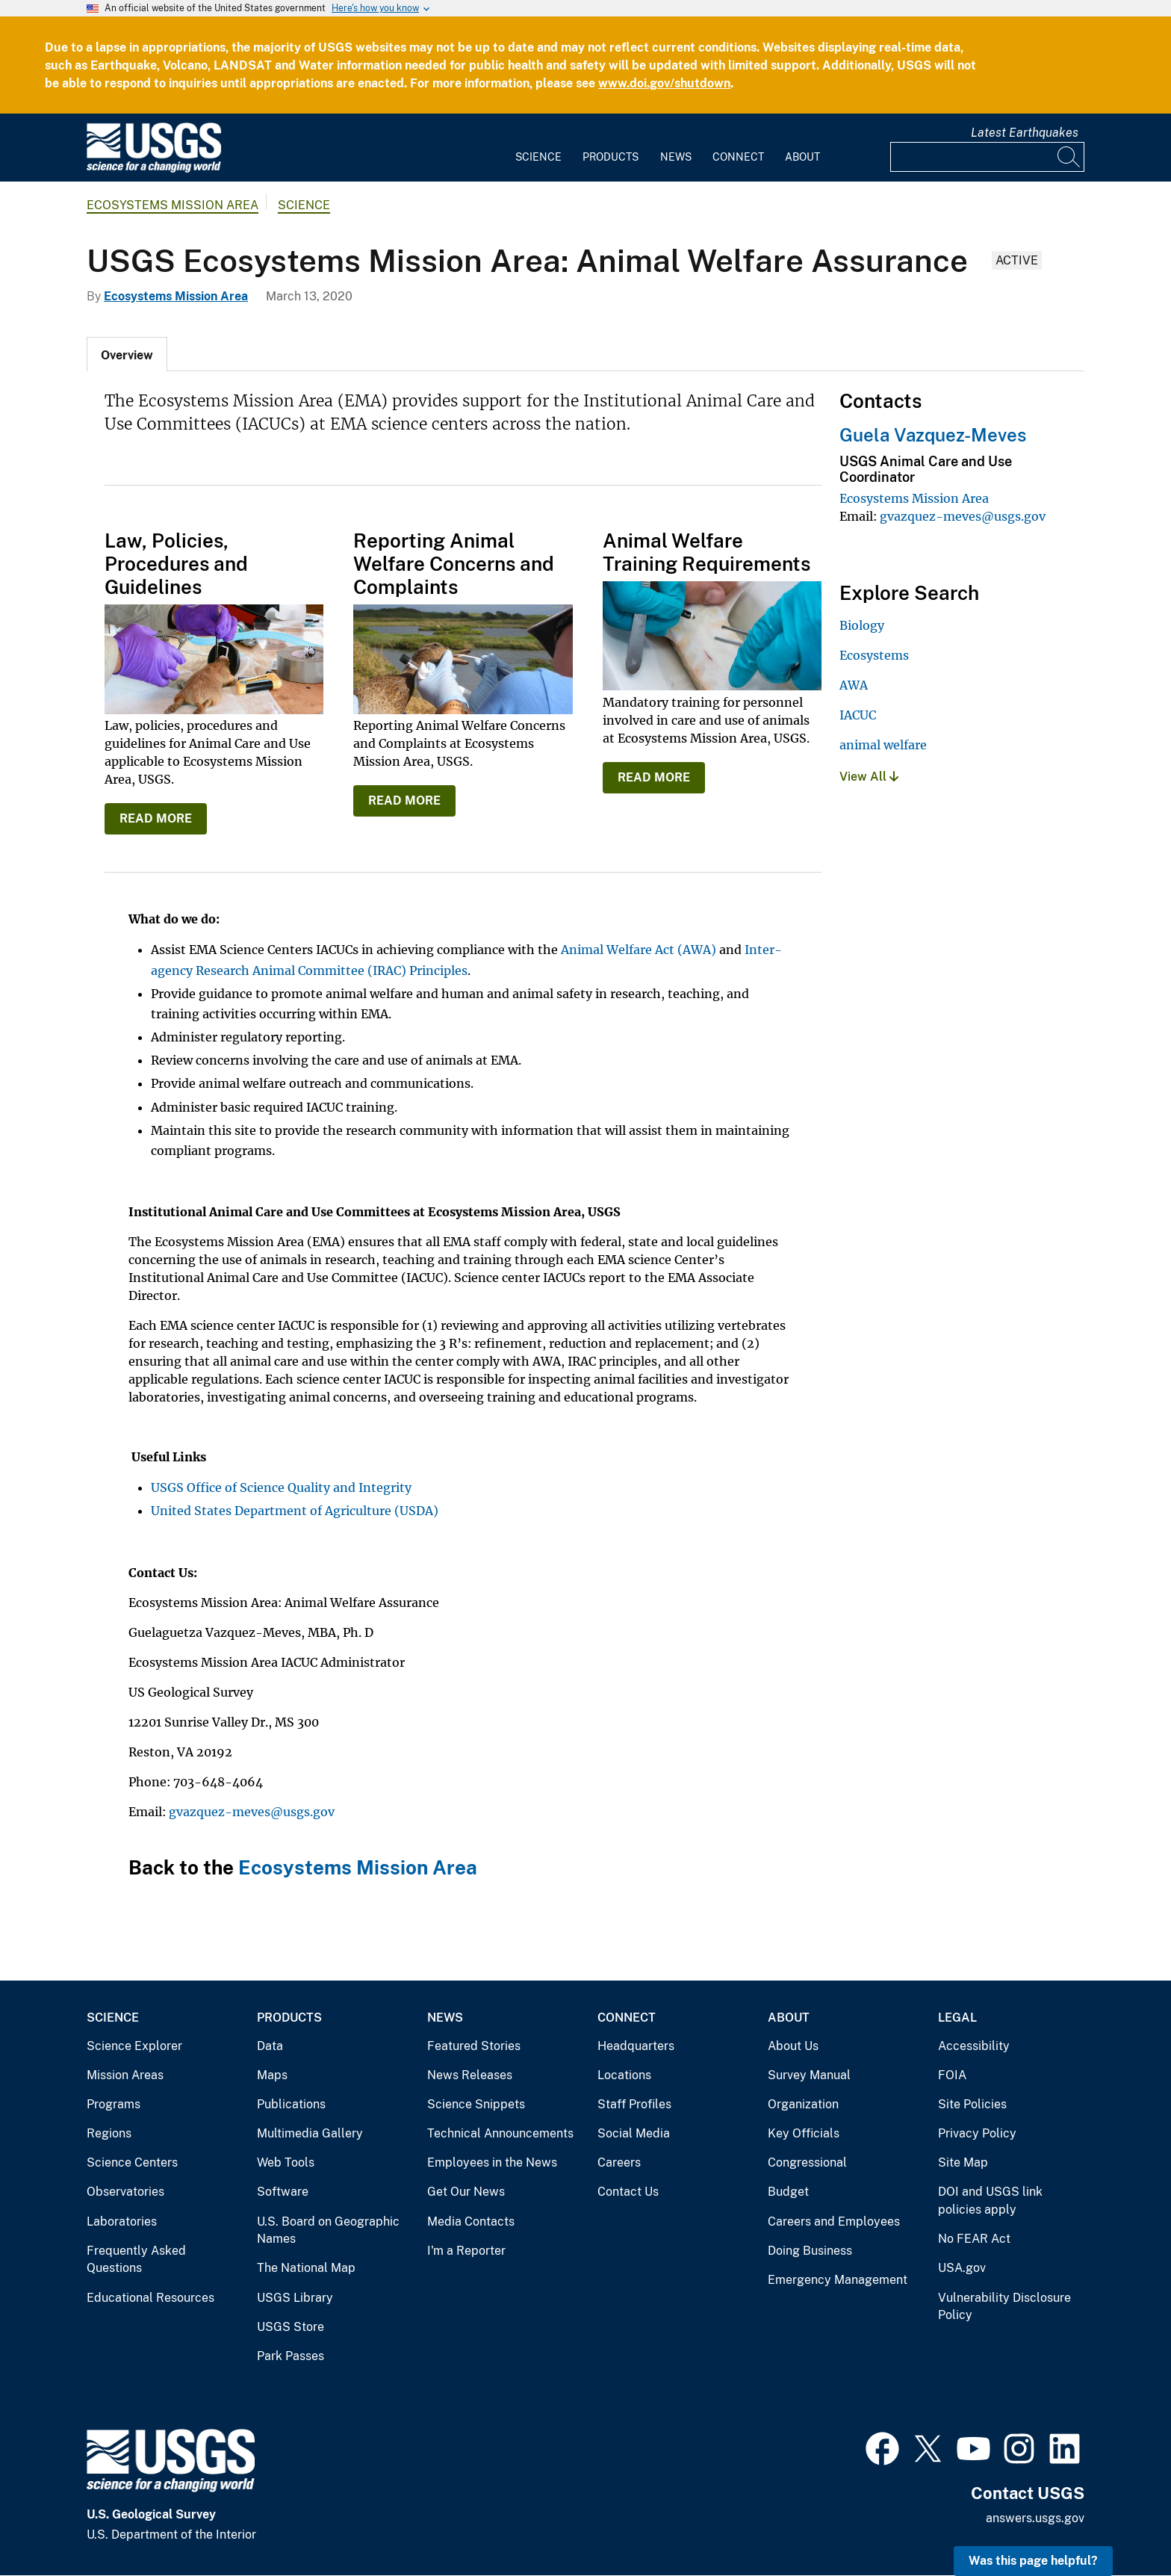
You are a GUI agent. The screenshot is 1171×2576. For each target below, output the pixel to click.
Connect (738, 157)
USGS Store (290, 2327)
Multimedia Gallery (310, 2133)
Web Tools (285, 2162)
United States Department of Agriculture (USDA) (294, 1510)
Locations (624, 2075)
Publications (291, 2104)
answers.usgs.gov (1035, 2518)
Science (538, 157)
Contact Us (628, 2192)
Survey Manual (809, 2075)
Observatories (125, 2192)
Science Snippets (476, 2104)
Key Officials (803, 2133)
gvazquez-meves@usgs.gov (252, 1811)
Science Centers (132, 2162)
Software (282, 2192)
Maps (272, 2075)
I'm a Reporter (466, 2251)
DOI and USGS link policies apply (990, 2201)
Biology (861, 625)
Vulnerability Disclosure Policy (1004, 2307)
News (676, 157)
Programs (113, 2104)
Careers (619, 2162)
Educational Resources (150, 2298)
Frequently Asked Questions (136, 2260)
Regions (109, 2133)
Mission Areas (125, 2075)
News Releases (469, 2075)
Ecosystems (874, 655)
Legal (957, 2017)
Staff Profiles (634, 2104)
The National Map (306, 2268)
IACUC (857, 715)
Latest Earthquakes (1024, 133)
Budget (788, 2192)
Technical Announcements (500, 2133)
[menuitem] (538, 148)
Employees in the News (492, 2162)
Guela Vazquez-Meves (932, 434)
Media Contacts (471, 2221)
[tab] (127, 354)
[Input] (987, 157)
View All (868, 777)
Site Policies (972, 2104)
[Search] (1069, 157)
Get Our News (466, 2192)
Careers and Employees (834, 2221)
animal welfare (883, 744)
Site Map (963, 2162)
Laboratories (122, 2221)
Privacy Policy (977, 2133)
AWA (853, 685)
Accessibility (974, 2046)
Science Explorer (134, 2046)
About (802, 157)
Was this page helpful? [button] (1033, 2561)
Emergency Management (837, 2280)
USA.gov (962, 2268)
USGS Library (295, 2298)
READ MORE (155, 818)
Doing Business (810, 2251)
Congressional (807, 2162)
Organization (803, 2104)
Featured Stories (474, 2046)
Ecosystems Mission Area (172, 205)
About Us (793, 2046)
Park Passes (290, 2356)
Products (611, 157)
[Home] (154, 169)
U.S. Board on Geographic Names (328, 2230)
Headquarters (635, 2046)
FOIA (952, 2075)
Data (270, 2046)
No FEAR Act (974, 2239)
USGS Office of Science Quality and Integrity (281, 1487)
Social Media (633, 2133)
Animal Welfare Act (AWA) (638, 949)
